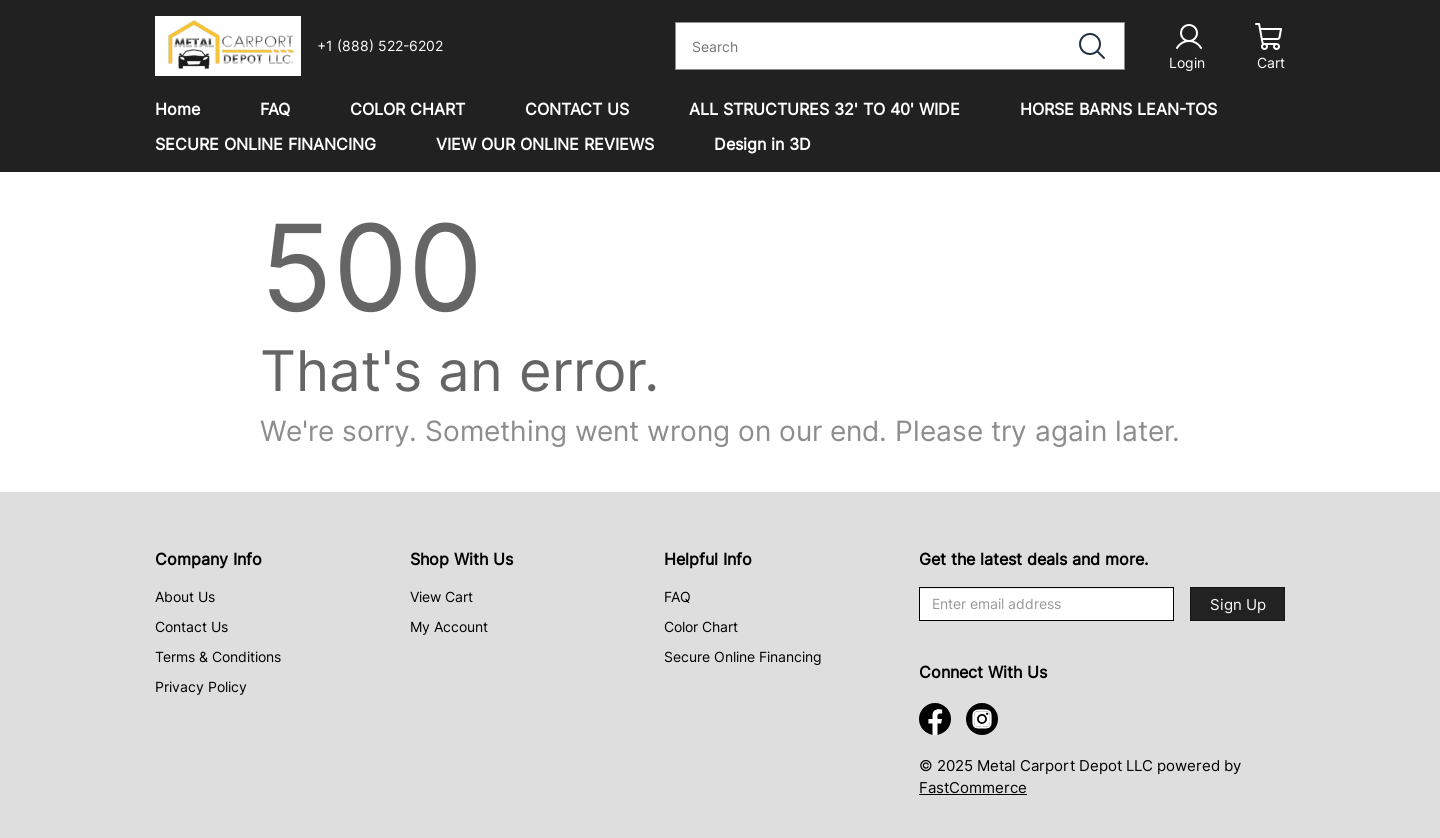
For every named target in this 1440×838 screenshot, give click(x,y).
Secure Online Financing (743, 656)
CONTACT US (577, 109)
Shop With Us (461, 559)
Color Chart (701, 626)
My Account (449, 626)
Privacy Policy (201, 686)
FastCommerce (973, 787)
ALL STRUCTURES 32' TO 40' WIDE (824, 109)
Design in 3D (762, 144)
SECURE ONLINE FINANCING (265, 144)
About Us (185, 596)
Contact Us (191, 626)
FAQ (275, 109)
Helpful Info (708, 559)
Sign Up (1238, 604)
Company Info (208, 559)
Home (177, 109)
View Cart (441, 596)
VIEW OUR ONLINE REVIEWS (545, 144)
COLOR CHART (407, 109)
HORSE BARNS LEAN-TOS (1118, 109)
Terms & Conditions (218, 656)
